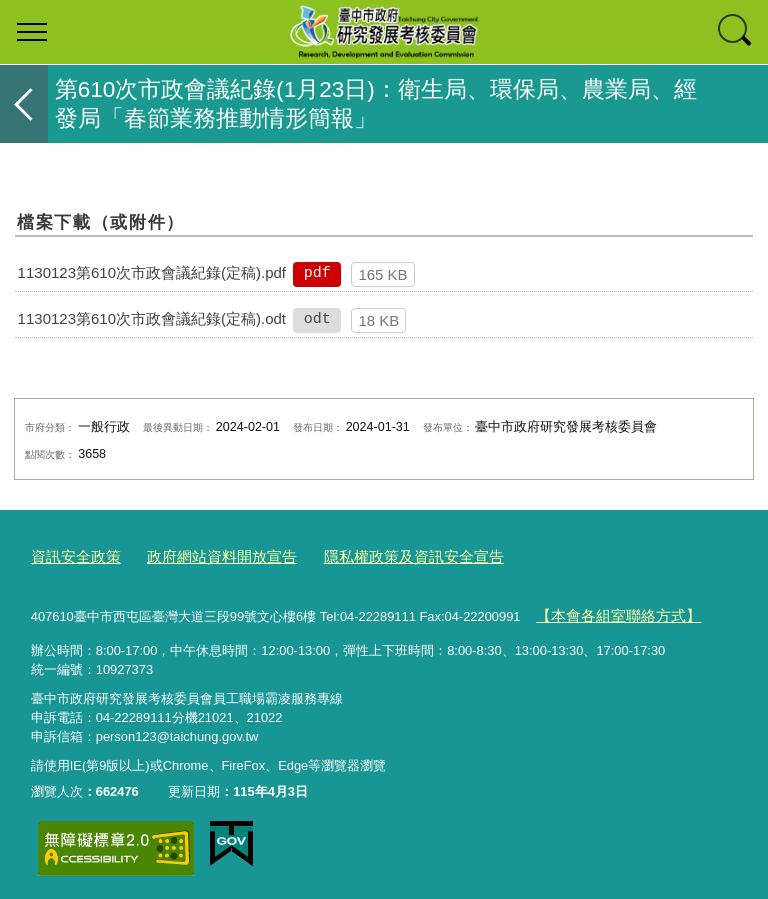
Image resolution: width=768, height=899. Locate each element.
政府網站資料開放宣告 (200, 555)
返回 (24, 104)
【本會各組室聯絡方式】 (607, 611)
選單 (32, 32)
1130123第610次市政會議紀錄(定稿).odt (152, 318)
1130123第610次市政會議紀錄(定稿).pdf (152, 272)
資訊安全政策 (70, 555)
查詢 (736, 32)
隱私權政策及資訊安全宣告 (370, 555)
